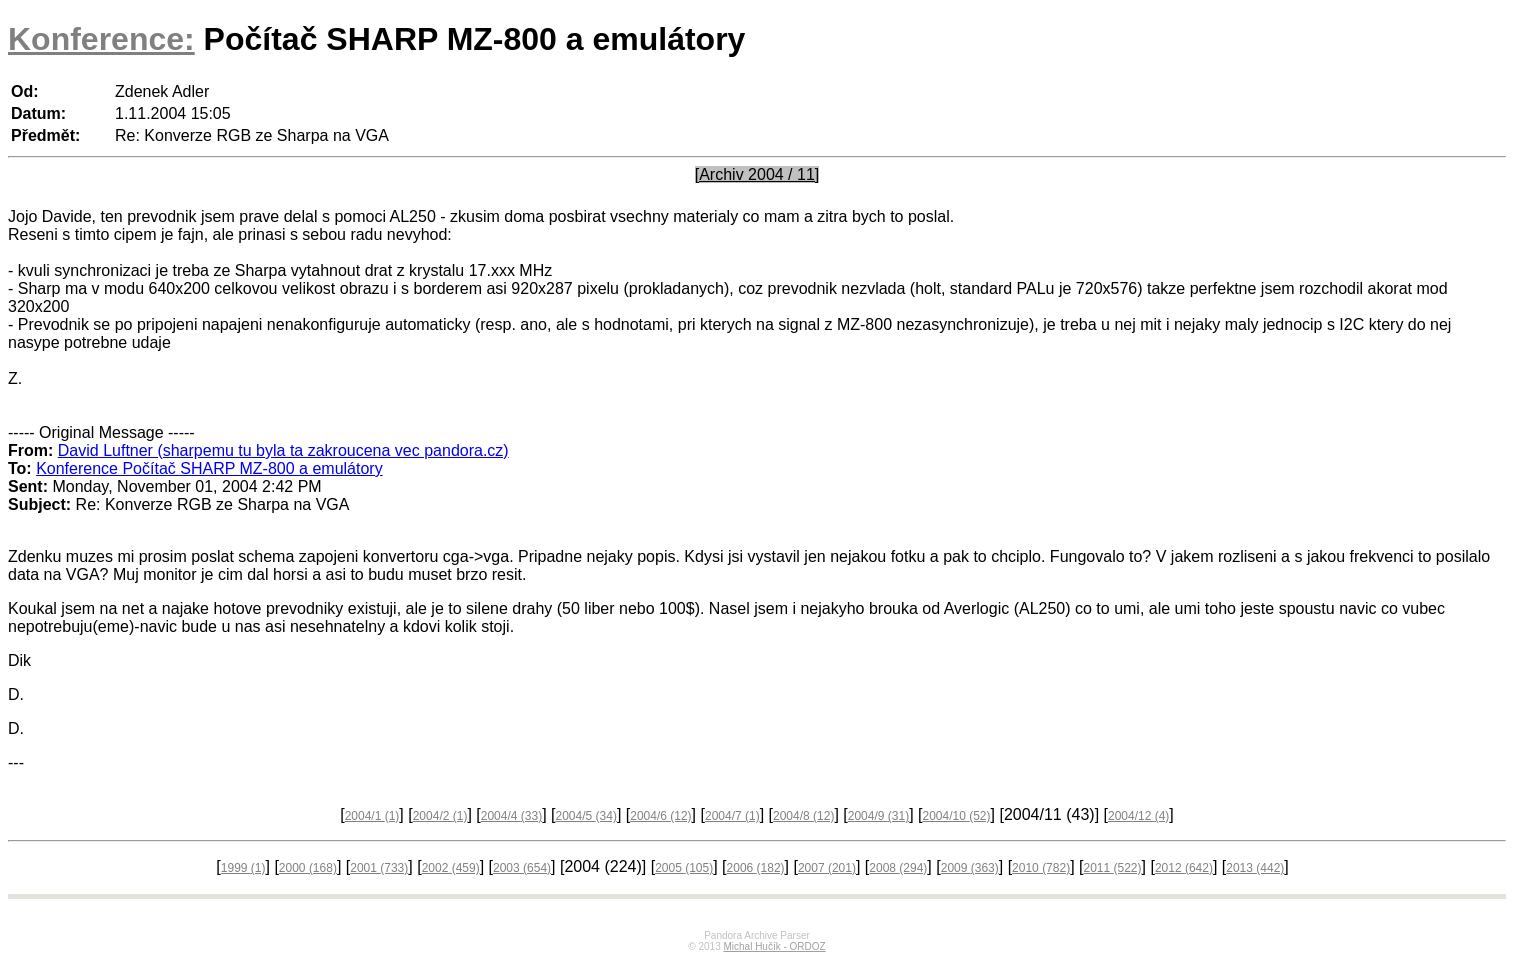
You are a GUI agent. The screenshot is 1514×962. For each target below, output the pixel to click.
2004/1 (372, 816)
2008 (898, 868)
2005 (684, 868)
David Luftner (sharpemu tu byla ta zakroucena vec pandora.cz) (283, 450)
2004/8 (803, 816)
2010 (1041, 868)
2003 (522, 868)
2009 (970, 868)
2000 (308, 868)
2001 (379, 868)
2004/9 (878, 816)
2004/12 (1138, 816)
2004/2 (440, 816)
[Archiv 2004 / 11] (757, 174)
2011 (1112, 868)
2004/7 (732, 816)
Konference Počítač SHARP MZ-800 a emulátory (209, 468)
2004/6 (660, 816)
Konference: (101, 39)
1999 (243, 868)
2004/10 (956, 816)
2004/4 (511, 816)
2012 (1184, 868)
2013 (1255, 868)
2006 (756, 868)
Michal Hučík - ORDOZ (774, 946)
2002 (451, 868)
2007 (827, 868)
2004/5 (585, 816)
